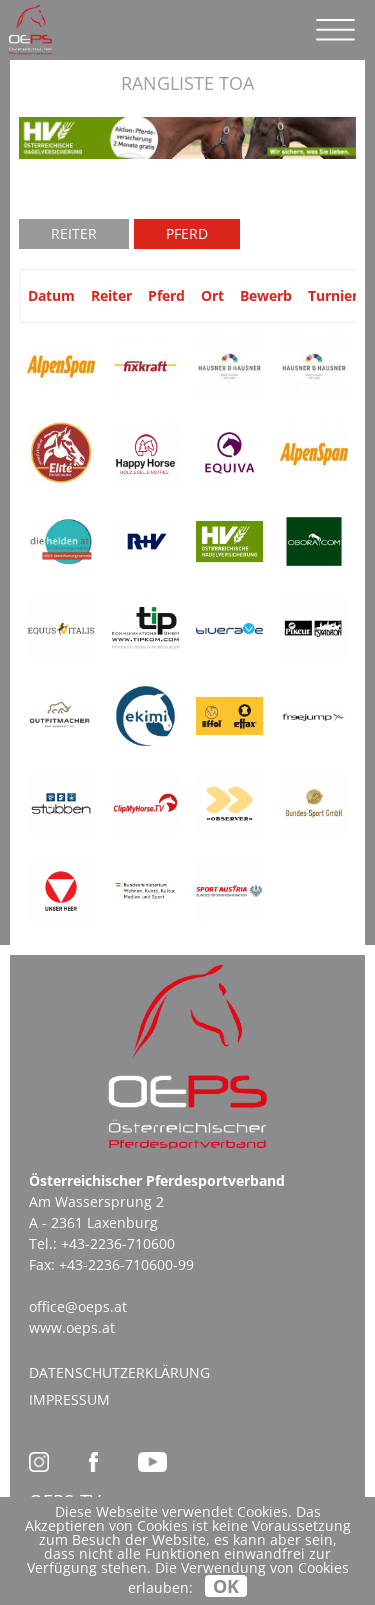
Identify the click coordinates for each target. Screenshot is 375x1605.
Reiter (74, 233)
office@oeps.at (78, 1306)
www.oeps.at (72, 1327)
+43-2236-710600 (118, 1243)
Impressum (69, 1399)
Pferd (187, 233)
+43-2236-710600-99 (126, 1264)
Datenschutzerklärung (119, 1372)
